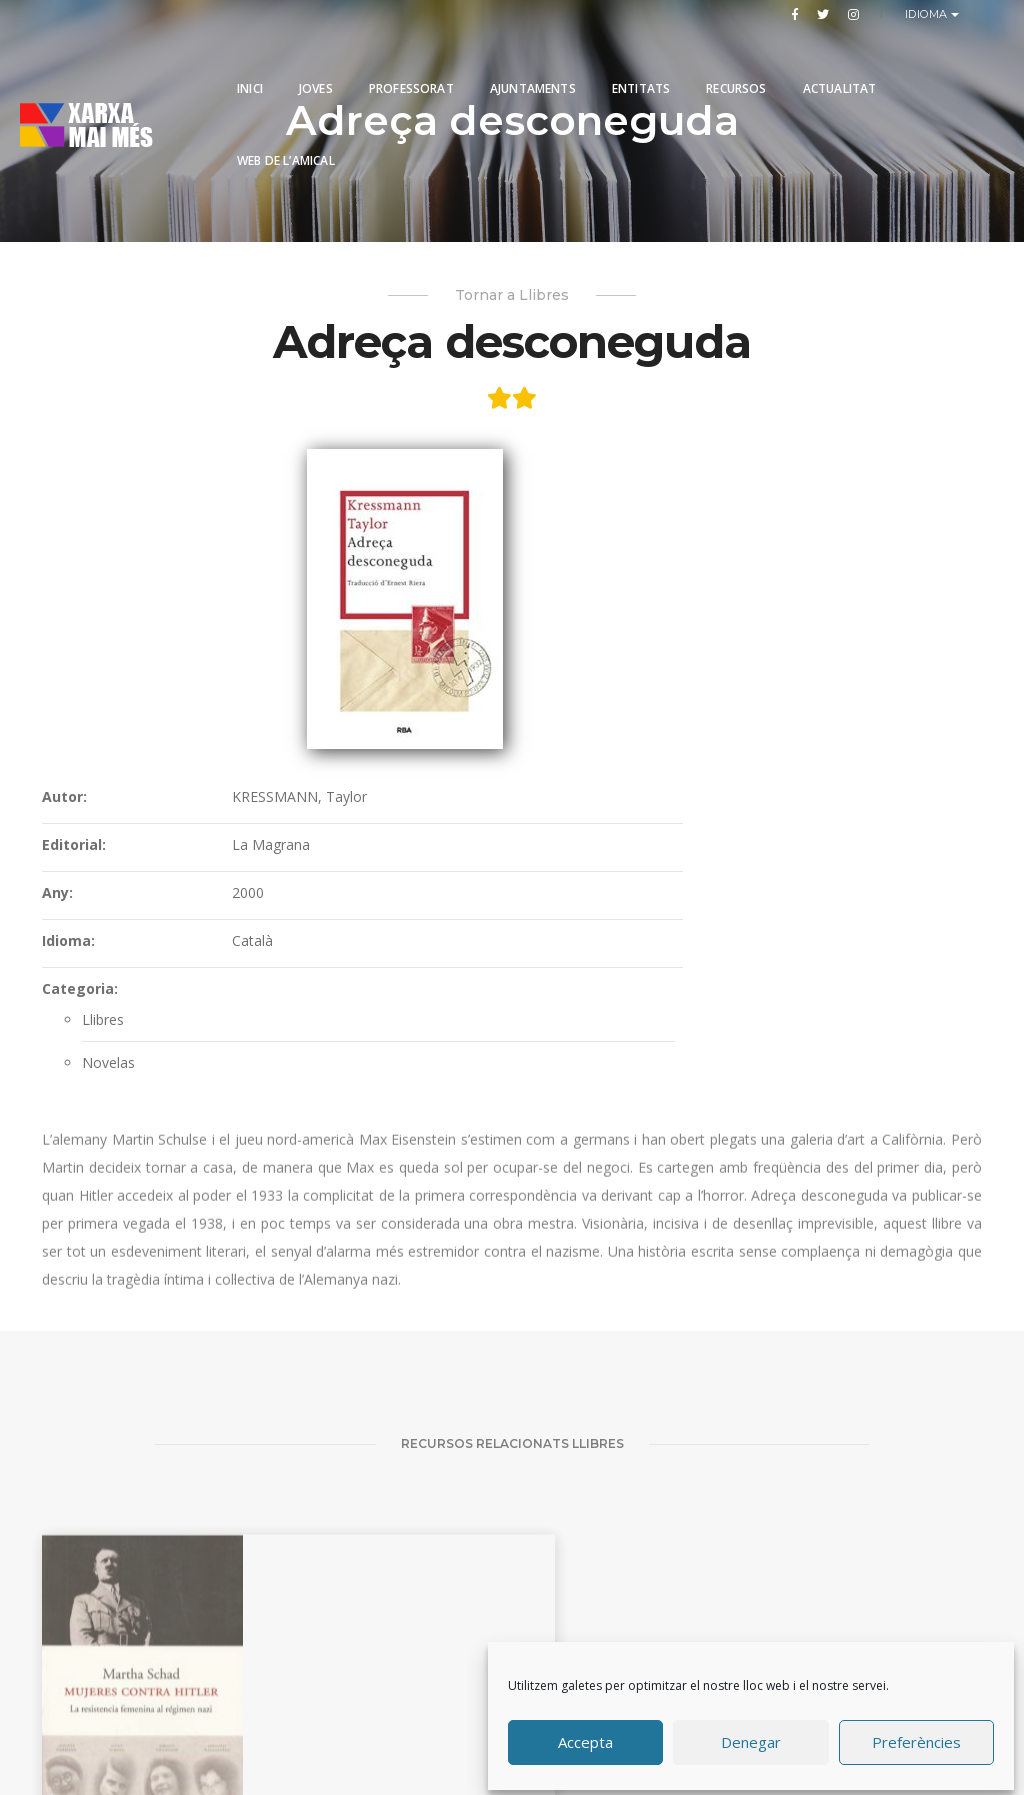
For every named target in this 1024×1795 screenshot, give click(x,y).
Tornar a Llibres (512, 301)
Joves (316, 62)
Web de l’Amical (286, 134)
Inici (250, 62)
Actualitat (840, 62)
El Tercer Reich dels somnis (911, 1608)
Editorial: (478, 548)
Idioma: (472, 644)
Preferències (916, 1738)
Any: (461, 596)
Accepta (585, 1738)
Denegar (751, 1738)
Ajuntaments (533, 62)
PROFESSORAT (411, 62)
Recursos (736, 62)
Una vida (732, 1589)
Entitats (641, 62)
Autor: (468, 500)
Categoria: (484, 692)
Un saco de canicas (254, 1616)
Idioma (928, 14)
